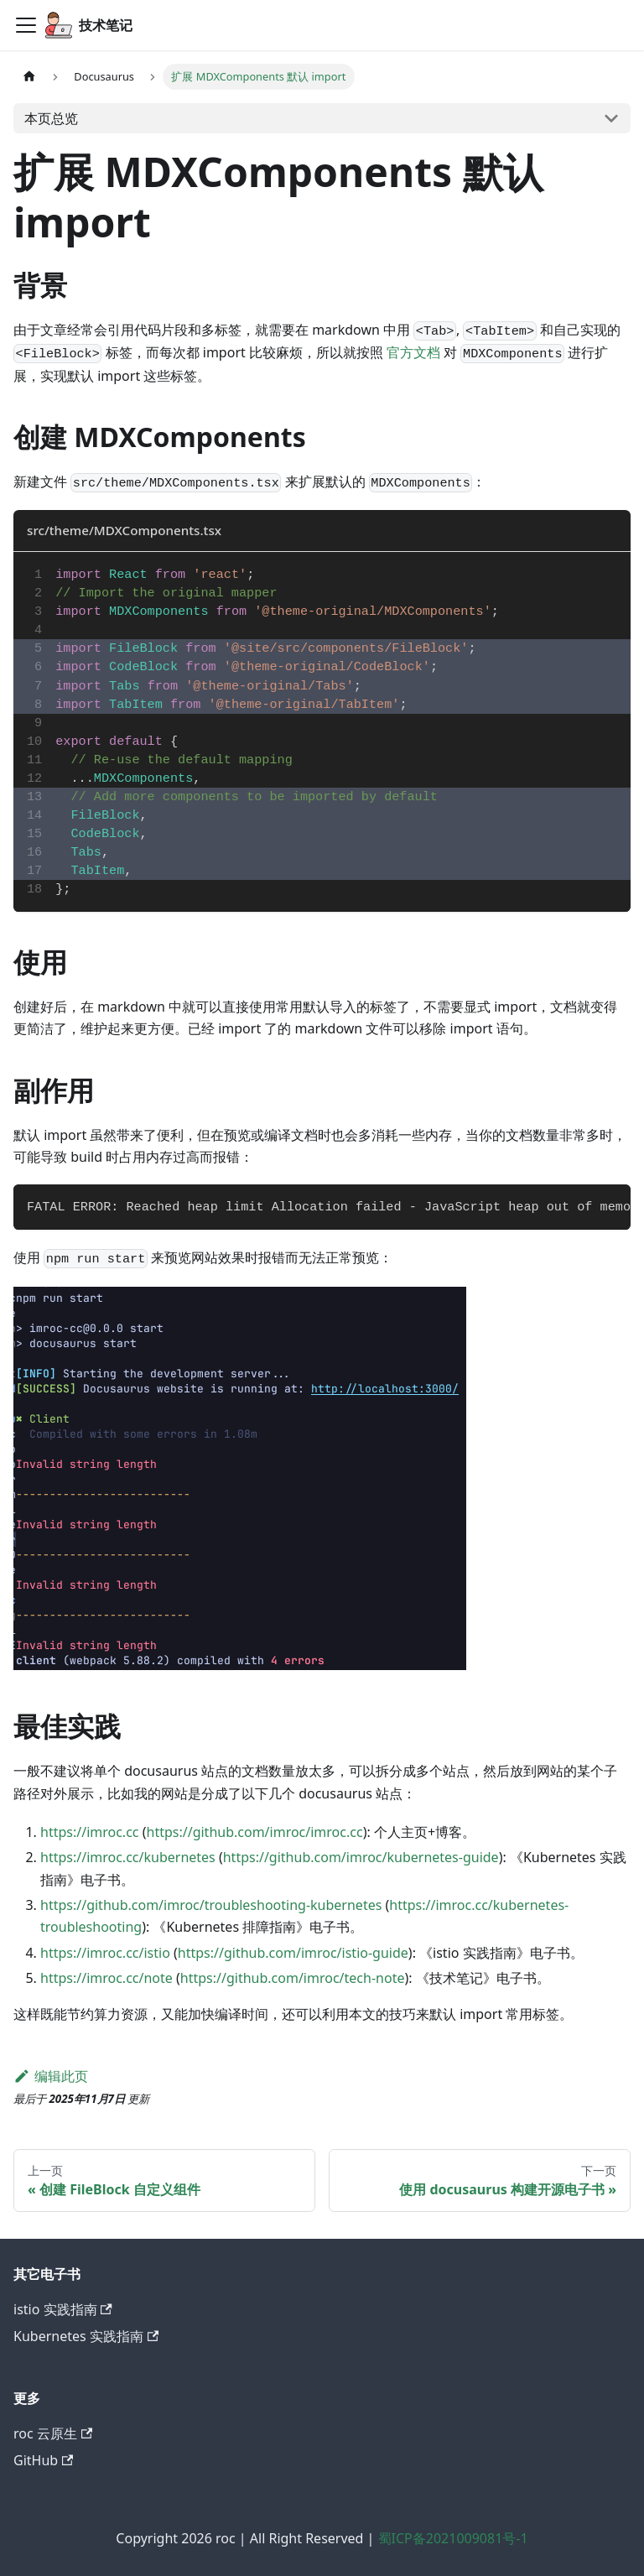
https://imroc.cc (89, 1832)
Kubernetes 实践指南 (85, 2336)
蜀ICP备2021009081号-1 (453, 2538)
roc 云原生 (52, 2433)
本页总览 (51, 118)
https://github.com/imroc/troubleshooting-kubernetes (211, 1905)
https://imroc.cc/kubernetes (128, 1857)
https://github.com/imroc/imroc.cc (255, 1832)
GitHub (43, 2460)
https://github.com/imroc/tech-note (292, 1978)
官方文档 (413, 352)
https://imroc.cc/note (106, 1978)
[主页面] (29, 77)
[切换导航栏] (26, 25)
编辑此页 (50, 2076)
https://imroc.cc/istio (105, 1953)
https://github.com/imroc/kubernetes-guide (361, 1857)
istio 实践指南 (62, 2309)
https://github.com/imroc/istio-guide (293, 1953)
